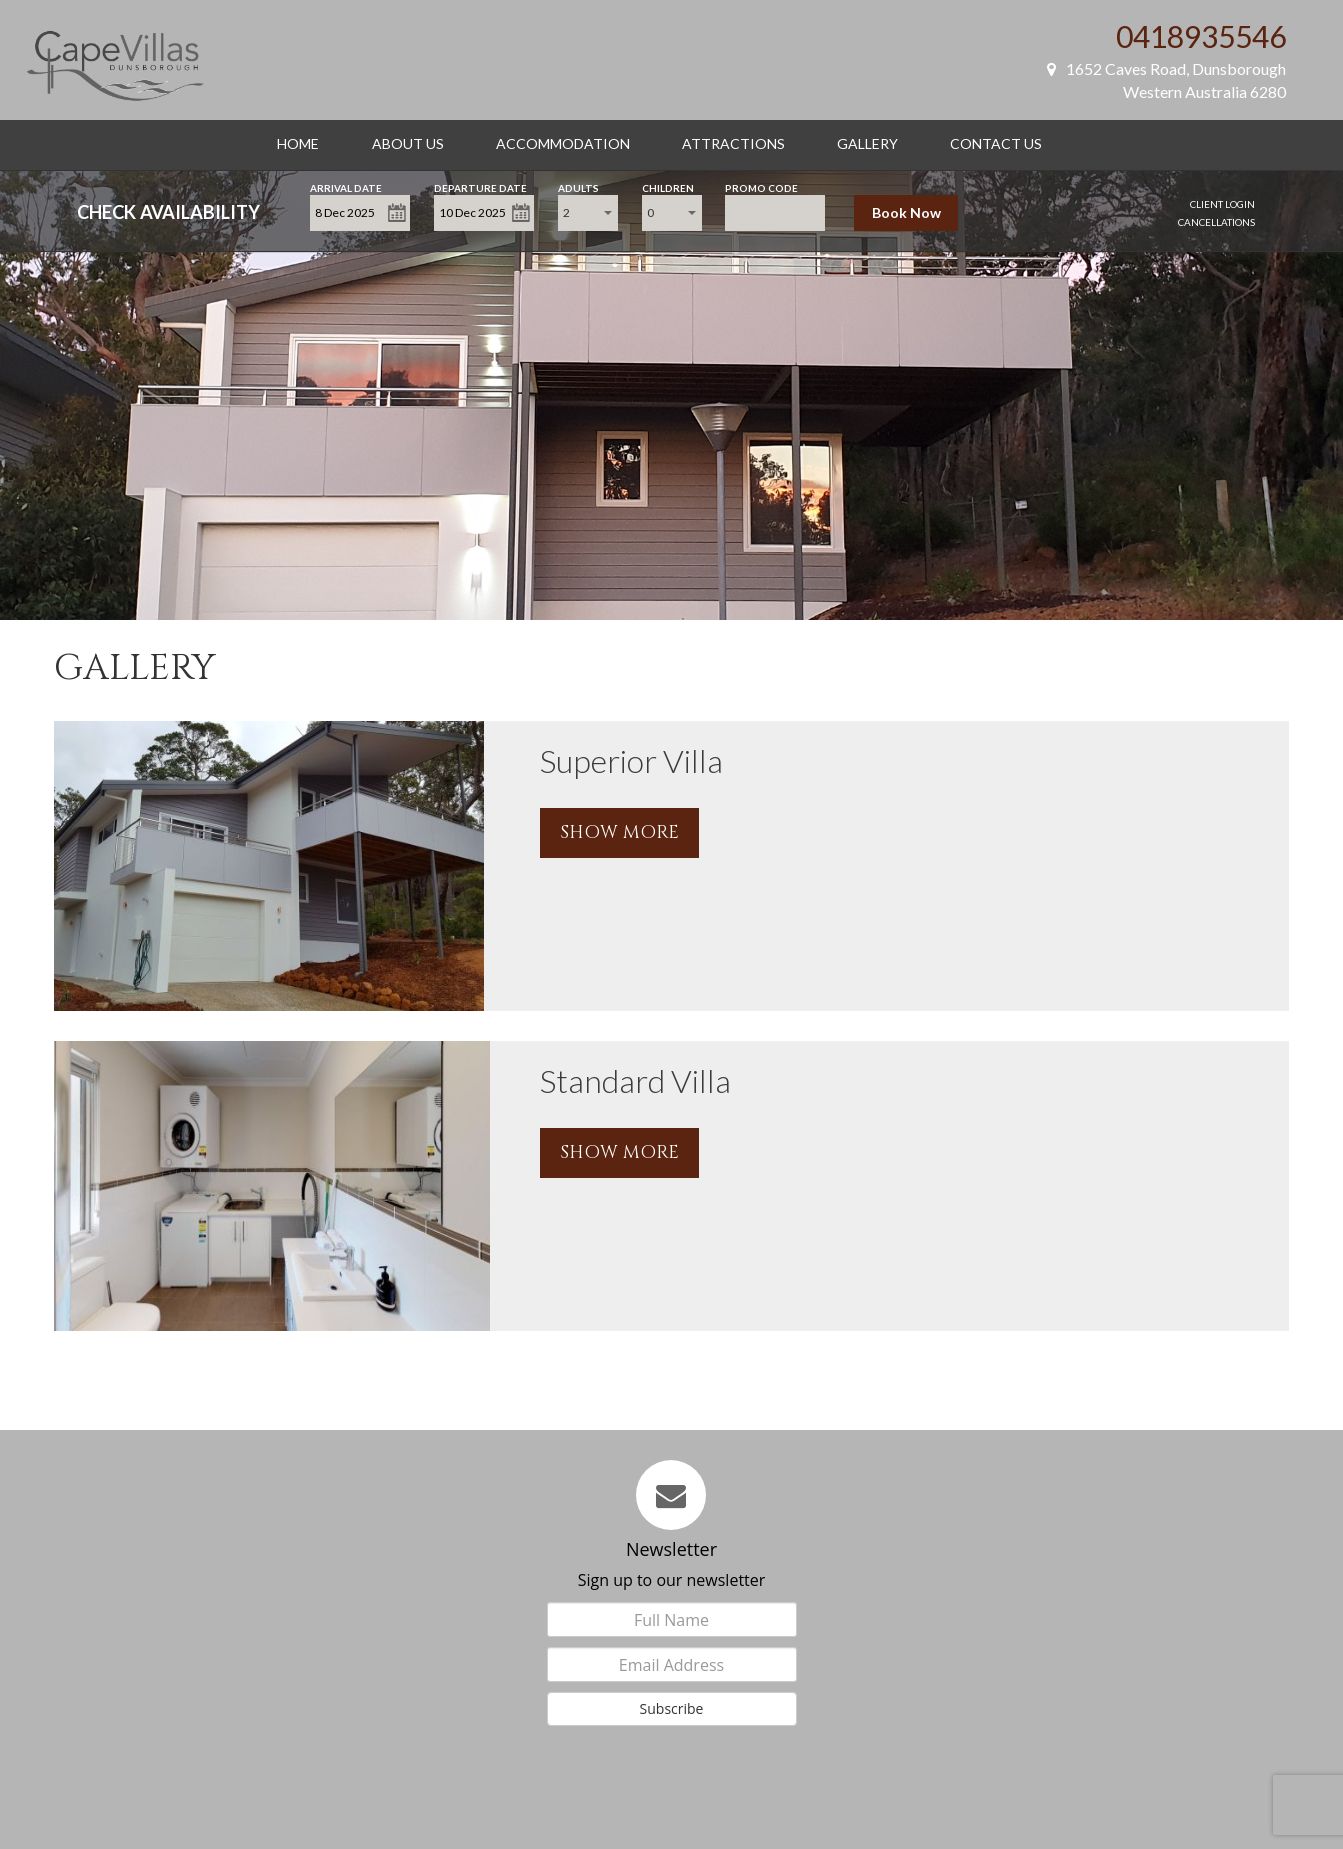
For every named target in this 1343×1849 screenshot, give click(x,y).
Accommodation (563, 143)
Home (298, 143)
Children (668, 186)
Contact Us (996, 143)
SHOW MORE (619, 832)
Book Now (906, 212)
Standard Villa (635, 1080)
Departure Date (480, 186)
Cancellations (1216, 222)
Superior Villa (631, 760)
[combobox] (588, 213)
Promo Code (761, 186)
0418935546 (1201, 36)
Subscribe (672, 1708)
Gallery (867, 143)
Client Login (1222, 204)
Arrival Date (346, 186)
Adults (578, 186)
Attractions (733, 143)
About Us (408, 143)
